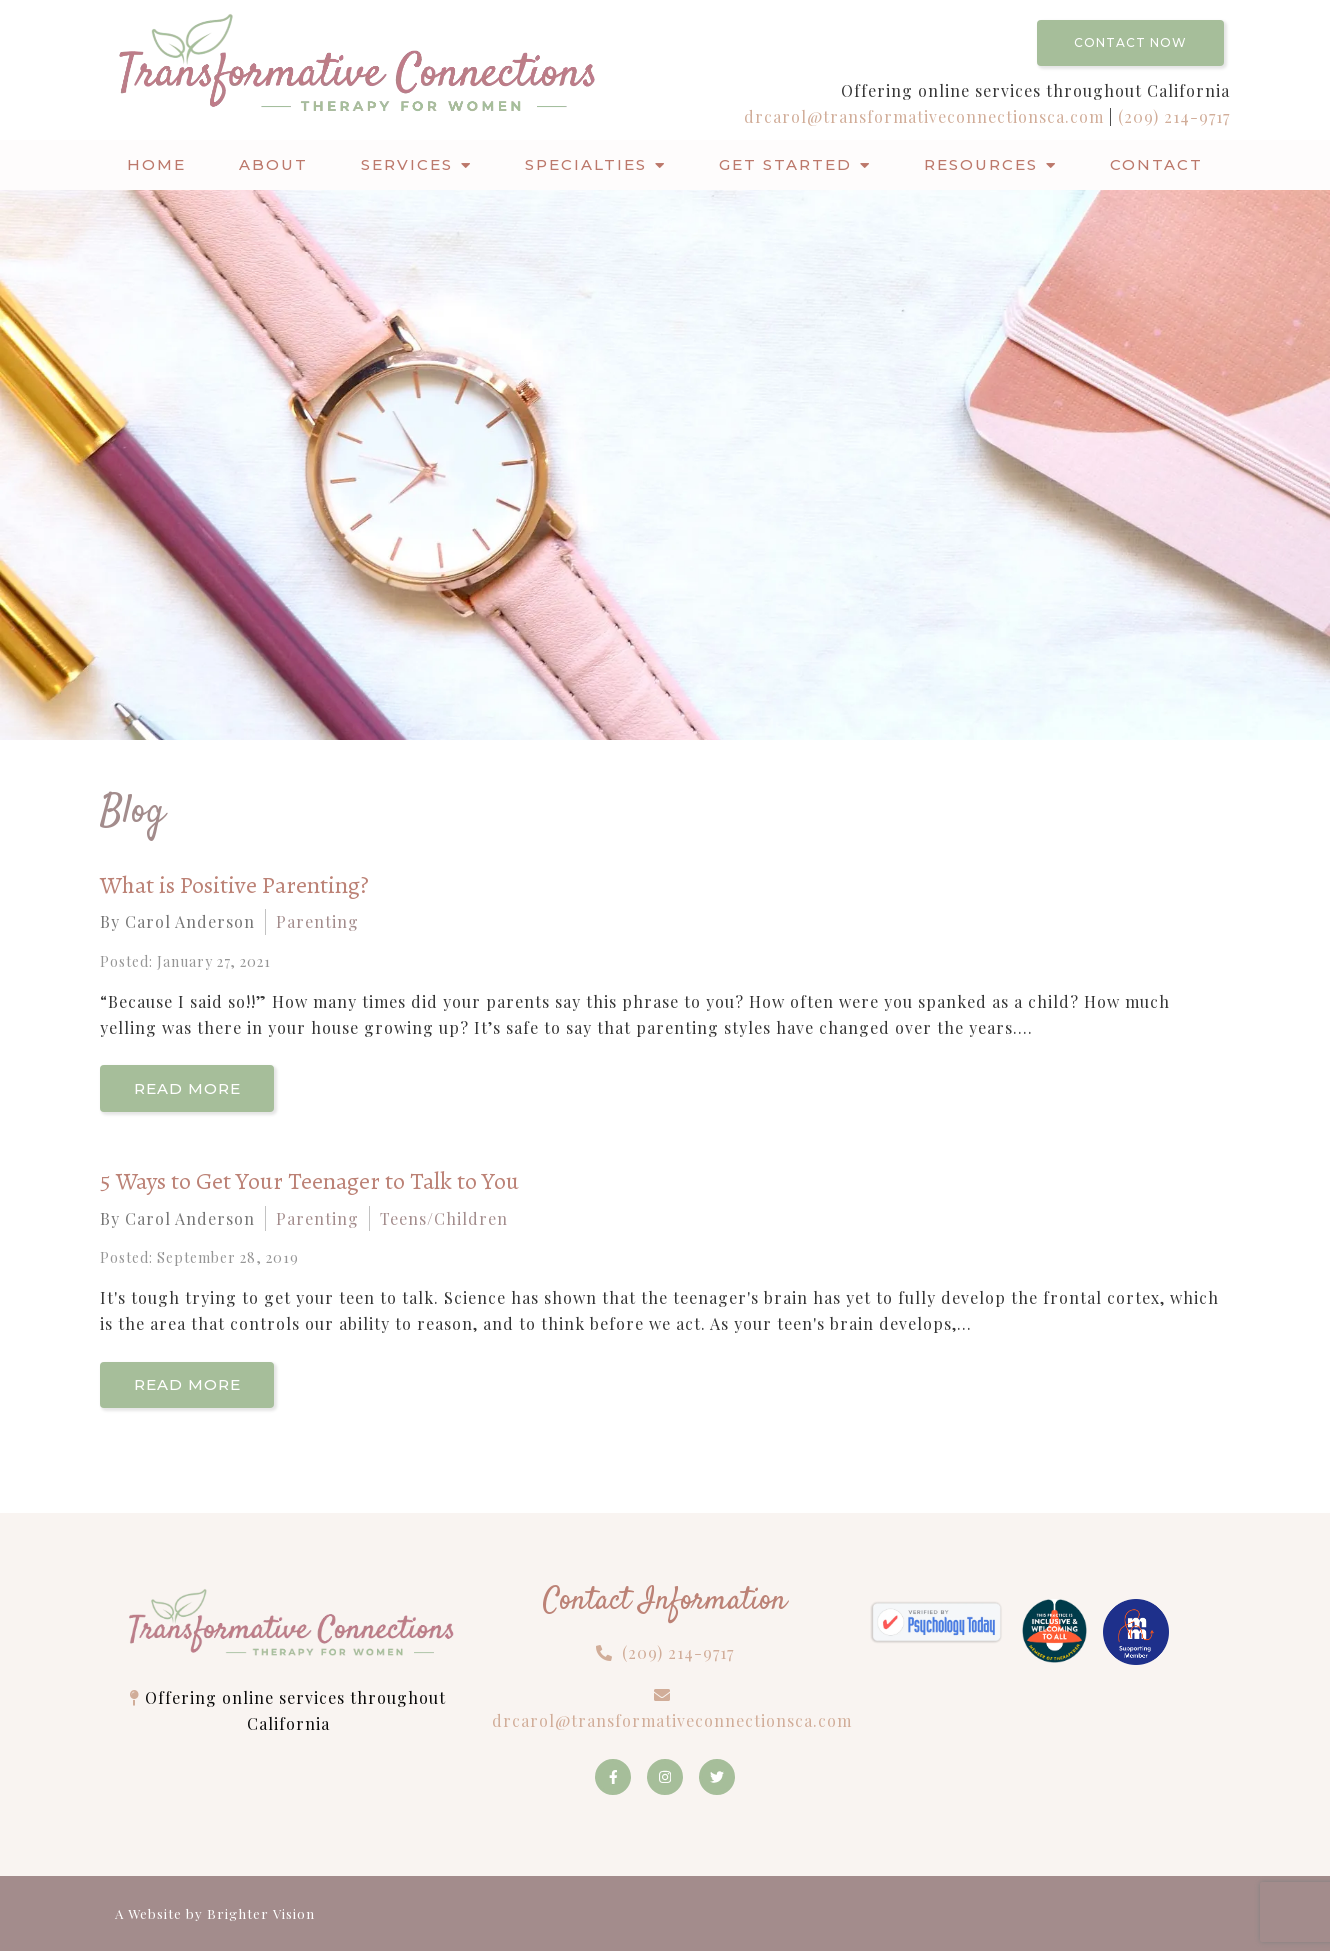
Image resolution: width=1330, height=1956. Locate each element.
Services (407, 164)
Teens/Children (444, 1220)
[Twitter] (717, 1782)
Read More (190, 1089)
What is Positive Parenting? (234, 885)
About (273, 164)
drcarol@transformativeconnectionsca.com (926, 116)
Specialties (586, 164)
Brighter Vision (261, 1918)
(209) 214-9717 (1174, 116)
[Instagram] (665, 1782)
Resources (981, 164)
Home (156, 164)
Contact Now (1130, 42)
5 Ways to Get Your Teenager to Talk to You (309, 1183)
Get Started (785, 164)
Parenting (317, 921)
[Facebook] (613, 1782)
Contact (1156, 164)
